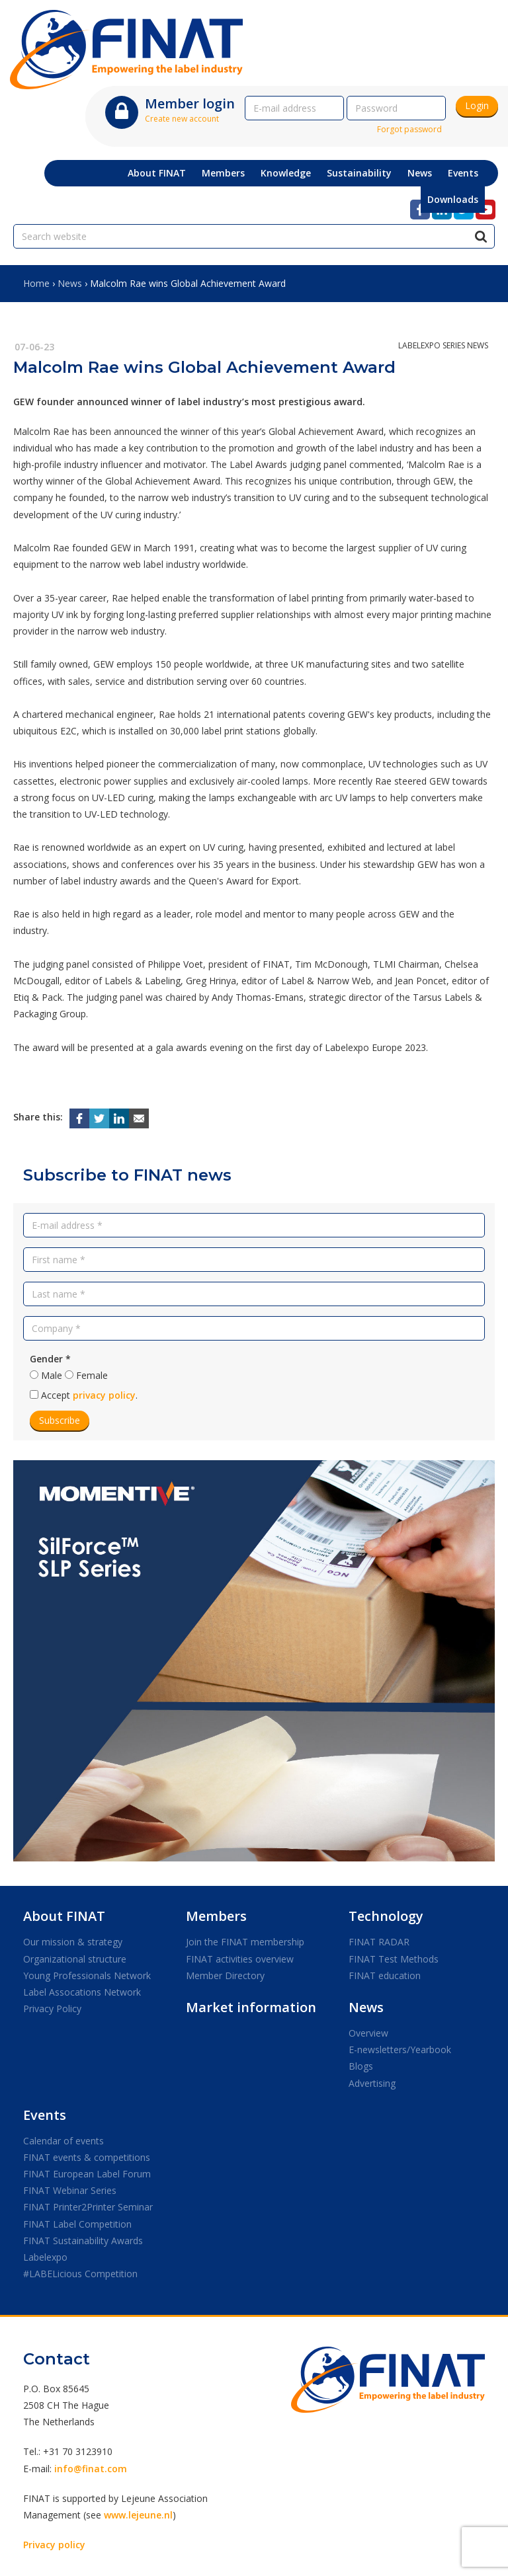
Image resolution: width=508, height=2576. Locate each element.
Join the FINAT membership (245, 1941)
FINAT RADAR (379, 1941)
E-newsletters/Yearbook (400, 2049)
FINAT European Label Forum (87, 2173)
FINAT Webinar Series (69, 2190)
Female (92, 1375)
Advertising (372, 2083)
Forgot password (409, 129)
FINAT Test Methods (394, 1959)
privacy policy (104, 1395)
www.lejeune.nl (138, 2515)
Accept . (89, 1395)
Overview (368, 2033)
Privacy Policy (52, 2008)
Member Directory (225, 1975)
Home (36, 283)
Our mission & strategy (72, 1941)
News (70, 283)
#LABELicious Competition (80, 2273)
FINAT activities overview (240, 1959)
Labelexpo (45, 2257)
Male (51, 1375)
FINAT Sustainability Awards (83, 2240)
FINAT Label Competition (77, 2224)
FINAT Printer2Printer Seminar (88, 2207)
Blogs (361, 2066)
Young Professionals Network (87, 1975)
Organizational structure (74, 1959)
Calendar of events (63, 2140)
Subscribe (59, 1420)
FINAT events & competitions (86, 2157)
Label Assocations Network (82, 1992)
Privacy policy (54, 2544)
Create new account (182, 118)
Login (477, 105)
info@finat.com (90, 2468)
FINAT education (385, 1975)
